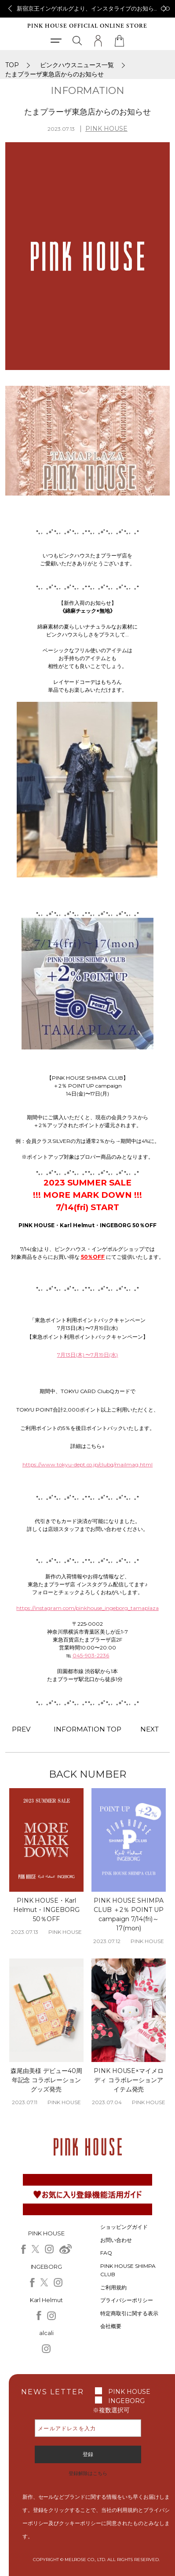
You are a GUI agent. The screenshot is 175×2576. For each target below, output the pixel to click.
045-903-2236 (91, 1655)
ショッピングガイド (124, 2227)
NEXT (149, 1729)
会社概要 (110, 2326)
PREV (21, 1729)
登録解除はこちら (88, 2473)
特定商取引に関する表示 (129, 2313)
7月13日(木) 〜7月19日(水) (87, 1354)
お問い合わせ (116, 2240)
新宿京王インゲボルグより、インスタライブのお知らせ (88, 8)
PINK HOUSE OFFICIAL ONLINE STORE (87, 26)
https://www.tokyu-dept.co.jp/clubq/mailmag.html (87, 1464)
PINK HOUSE (106, 129)
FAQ (106, 2252)
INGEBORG (126, 2401)
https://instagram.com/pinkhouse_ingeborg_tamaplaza (87, 1608)
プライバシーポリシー (126, 2300)
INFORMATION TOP (87, 1729)
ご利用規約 (113, 2287)
